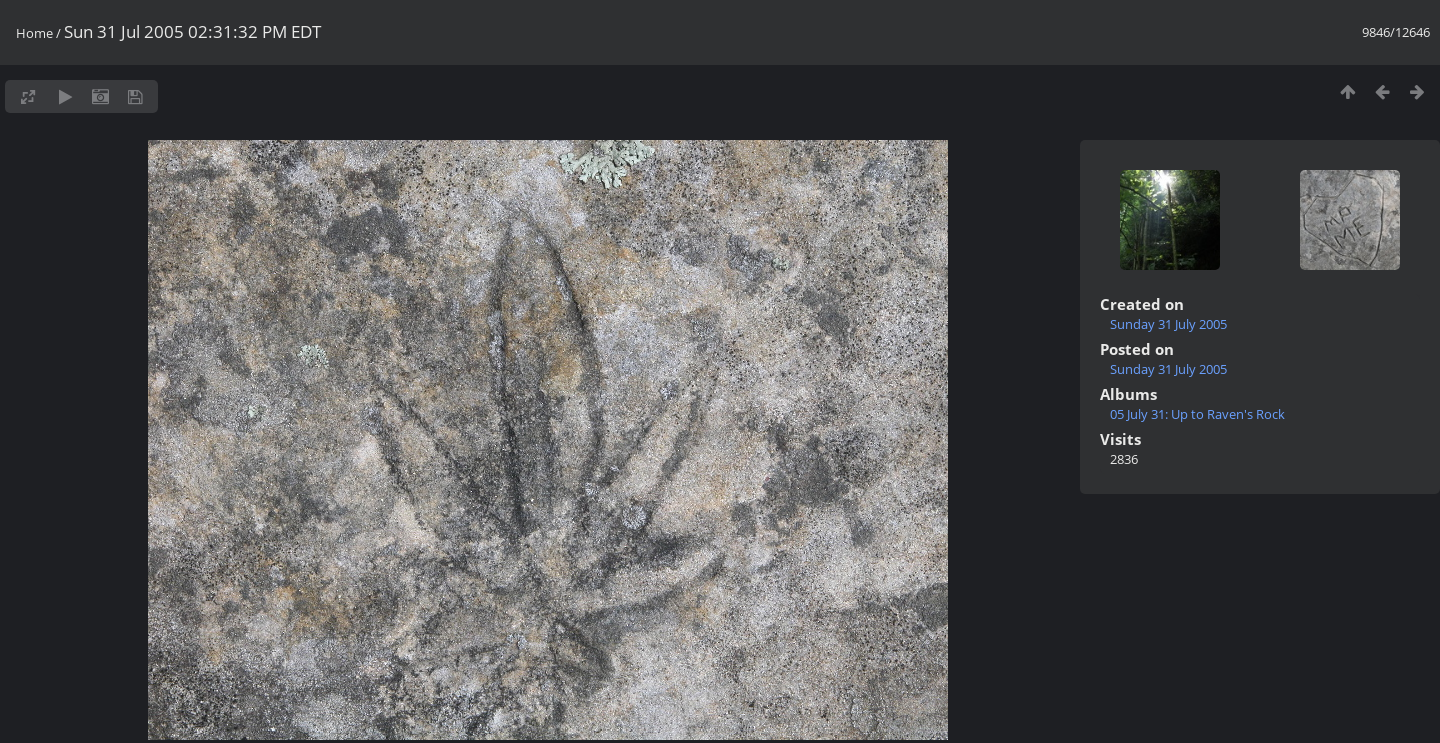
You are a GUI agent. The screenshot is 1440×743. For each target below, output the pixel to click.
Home (34, 33)
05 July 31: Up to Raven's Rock (1197, 414)
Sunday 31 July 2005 (1168, 324)
